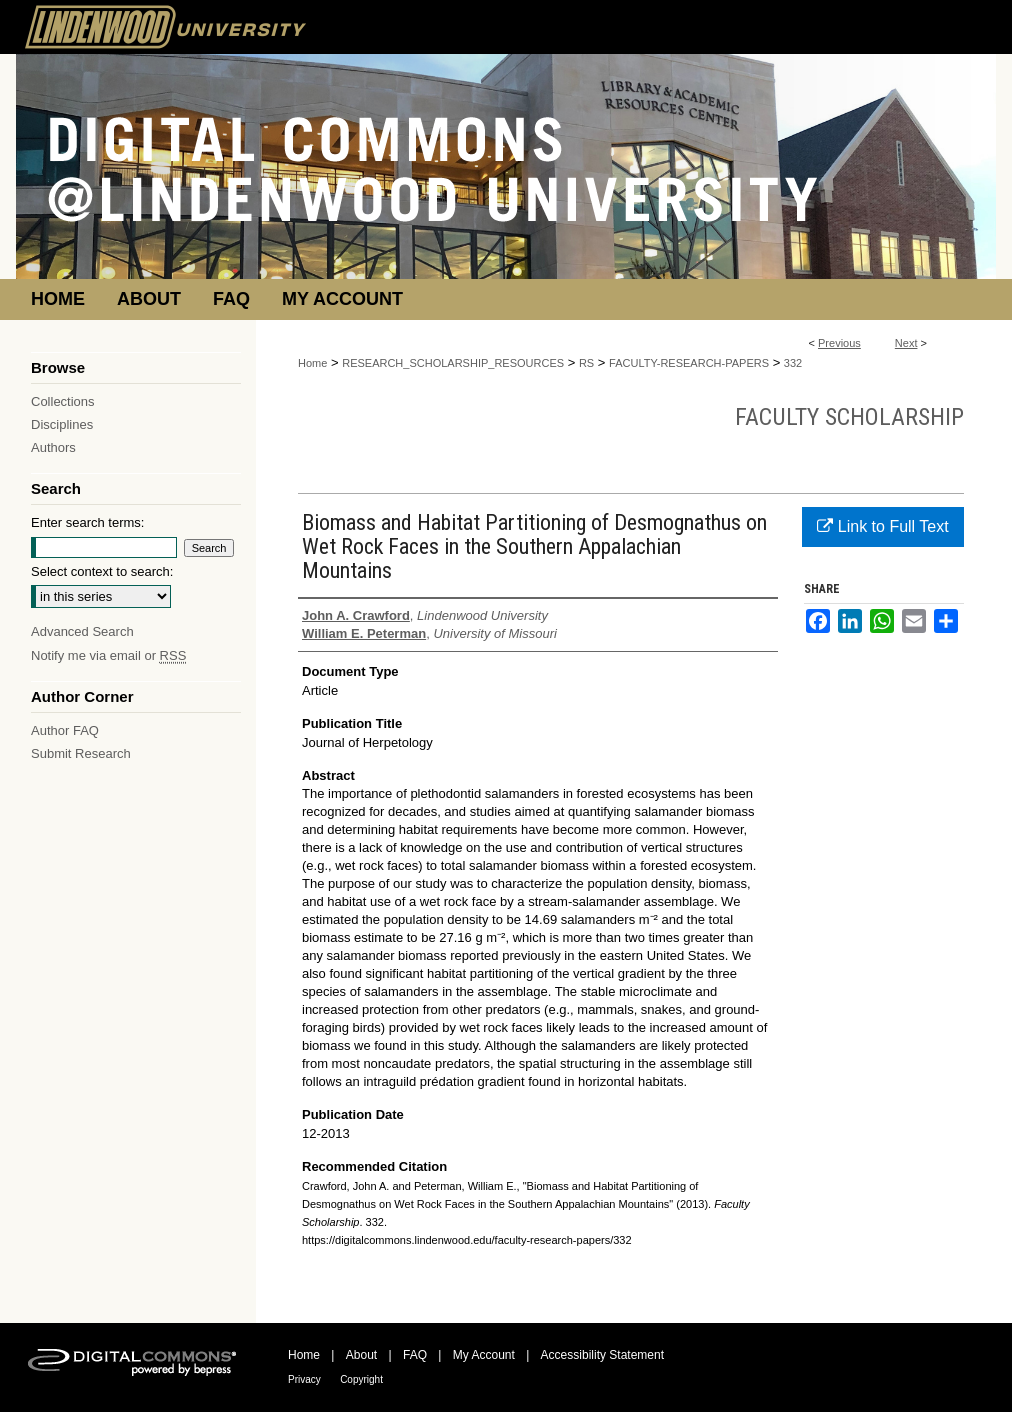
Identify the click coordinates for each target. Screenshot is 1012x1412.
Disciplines (62, 424)
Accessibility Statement (602, 1355)
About (361, 1355)
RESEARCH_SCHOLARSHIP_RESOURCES (453, 363)
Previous (839, 343)
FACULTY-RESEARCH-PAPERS (689, 363)
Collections (63, 401)
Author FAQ (65, 730)
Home (312, 363)
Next (906, 343)
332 (793, 363)
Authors (53, 447)
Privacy (304, 1379)
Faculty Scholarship (849, 417)
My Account (484, 1355)
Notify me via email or (108, 655)
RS (586, 363)
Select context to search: (102, 571)
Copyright (361, 1379)
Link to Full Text (882, 526)
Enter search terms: (87, 522)
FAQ (415, 1355)
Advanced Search (82, 631)
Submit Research (81, 753)
